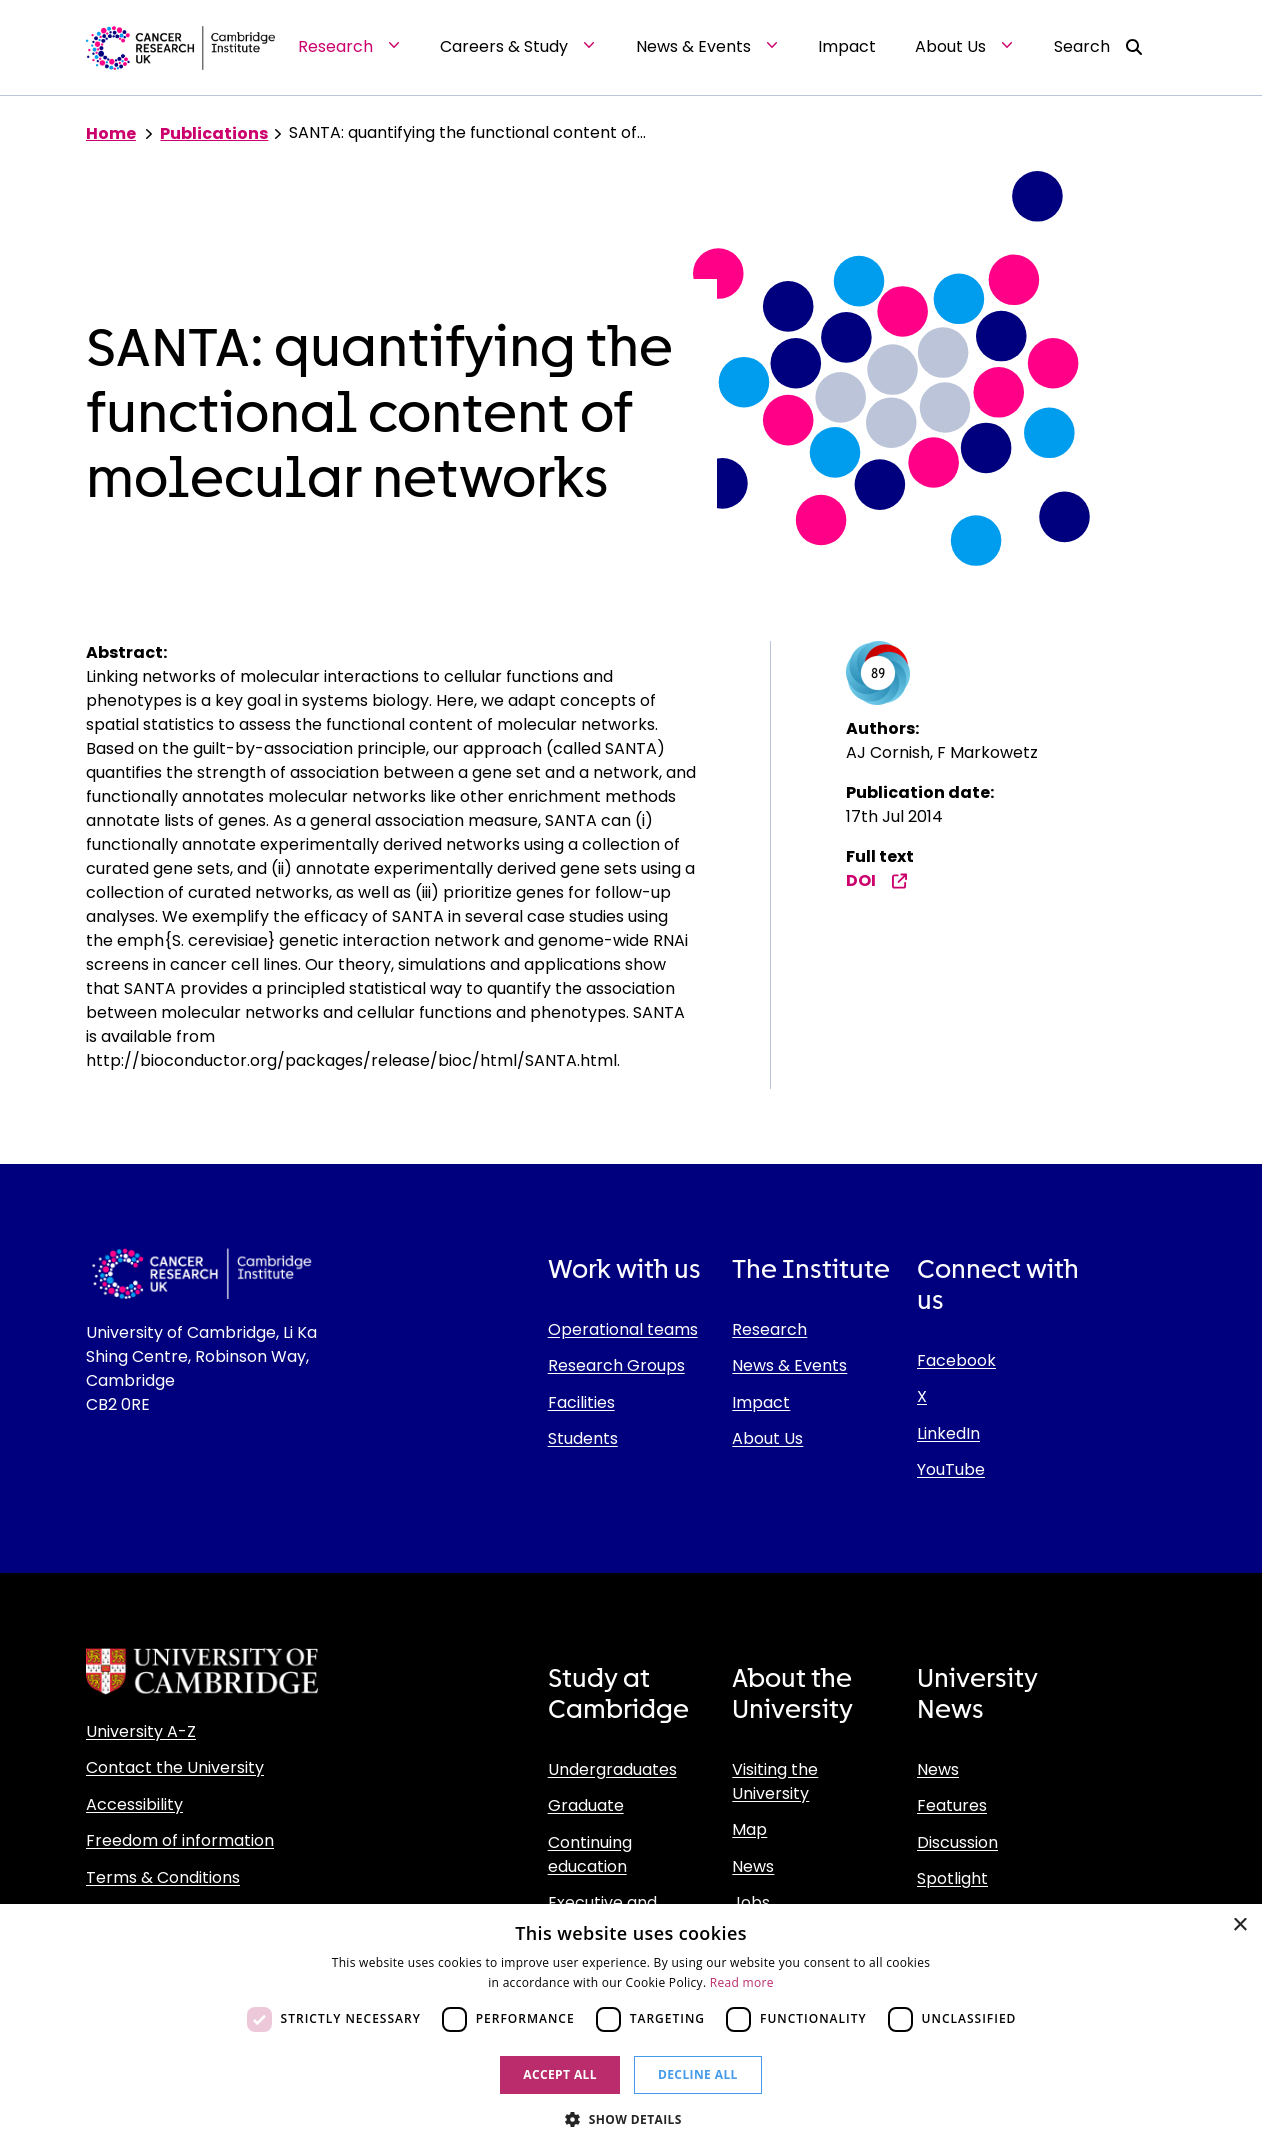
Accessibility (134, 1804)
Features (952, 1805)
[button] (631, 2119)
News (753, 1866)
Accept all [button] (560, 2074)
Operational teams (623, 1329)
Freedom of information (180, 1840)
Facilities (581, 1402)
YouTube (951, 1469)
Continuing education (590, 1854)
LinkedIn (948, 1433)
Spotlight (952, 1878)
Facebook (956, 1360)
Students (583, 1438)
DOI (877, 880)
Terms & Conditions (163, 1877)
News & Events (789, 1365)
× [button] (1239, 1925)
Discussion (957, 1842)
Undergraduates (612, 1769)
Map (749, 1829)
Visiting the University (775, 1781)
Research (769, 1329)
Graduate (586, 1805)
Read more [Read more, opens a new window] (742, 1982)
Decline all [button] (698, 2074)
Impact (761, 1402)
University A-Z (141, 1731)
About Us (767, 1438)
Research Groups (616, 1365)
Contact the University (175, 1767)
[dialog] (631, 2028)
